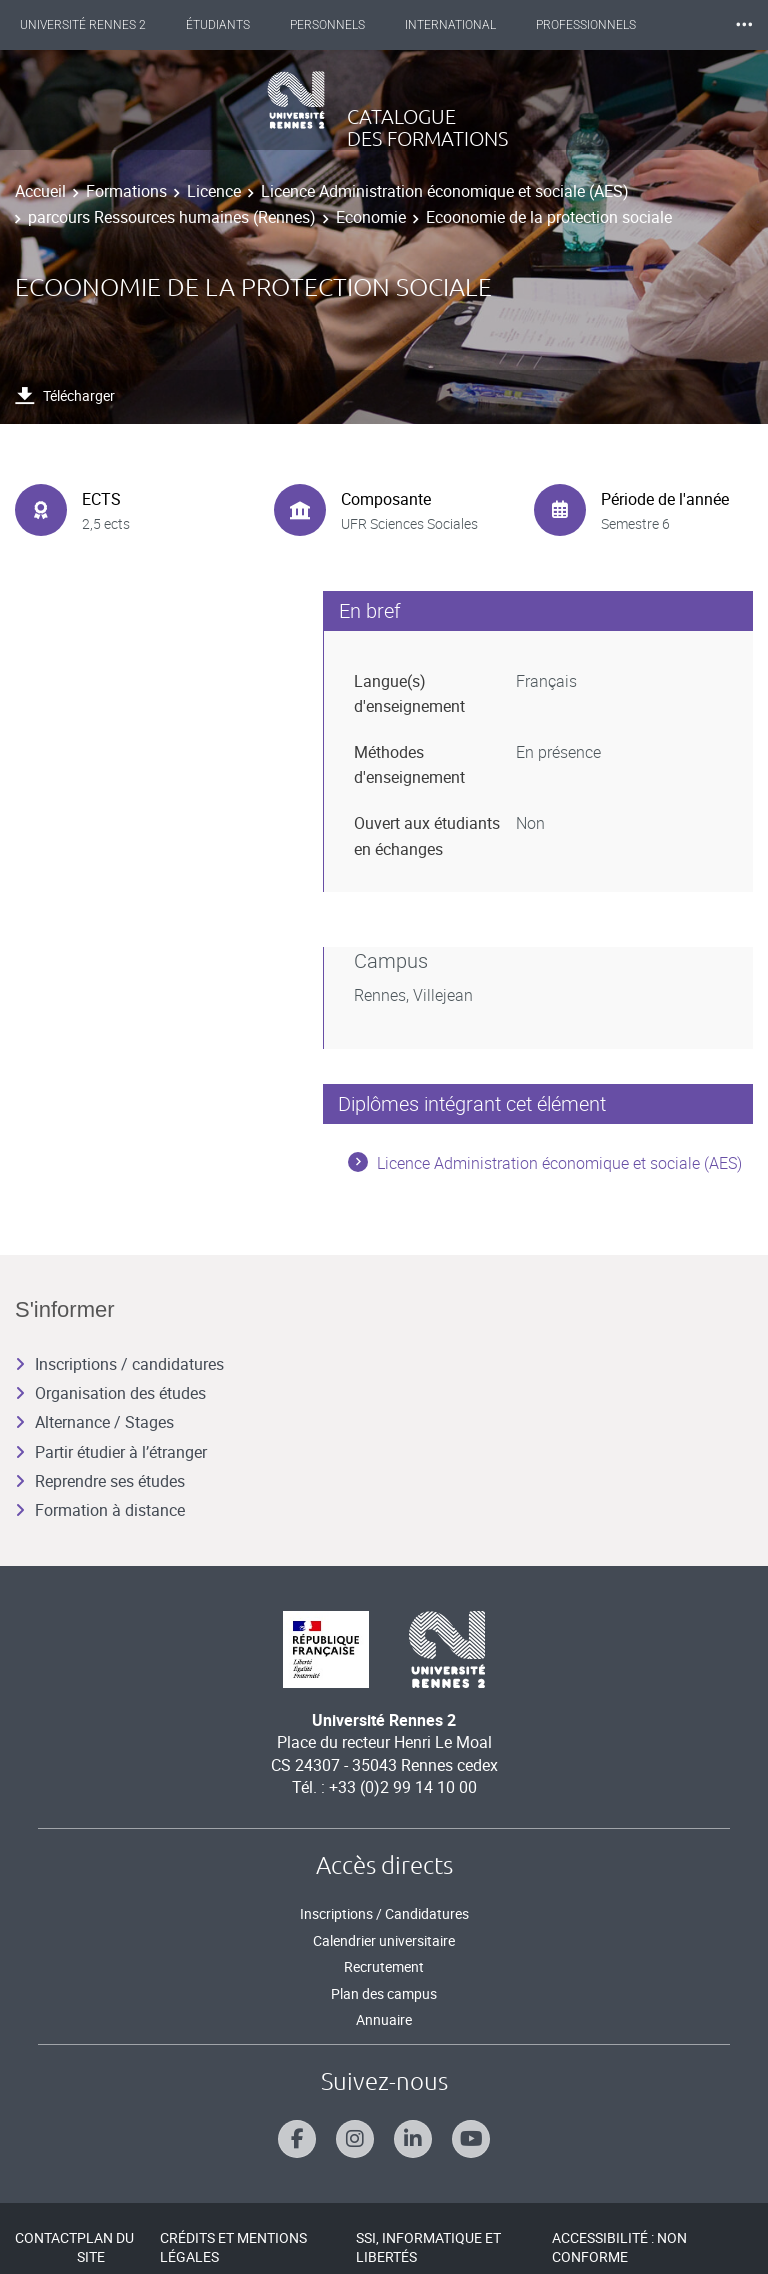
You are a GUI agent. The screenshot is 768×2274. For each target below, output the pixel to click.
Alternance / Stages (94, 1422)
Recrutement (384, 1966)
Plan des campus (384, 1993)
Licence (214, 191)
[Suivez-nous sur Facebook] (297, 2139)
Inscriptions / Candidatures (384, 1913)
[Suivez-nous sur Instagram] (355, 2139)
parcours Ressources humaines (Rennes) (172, 217)
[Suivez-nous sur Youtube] (471, 2139)
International (450, 25)
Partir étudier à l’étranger (111, 1452)
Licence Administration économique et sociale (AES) (445, 191)
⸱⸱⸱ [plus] (744, 24)
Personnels (327, 25)
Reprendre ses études (100, 1481)
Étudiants (218, 25)
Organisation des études (110, 1393)
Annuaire (384, 2019)
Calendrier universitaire (384, 1940)
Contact (46, 2237)
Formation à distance (100, 1510)
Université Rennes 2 (83, 25)
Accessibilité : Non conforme (619, 2247)
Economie (371, 217)
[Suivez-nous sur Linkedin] (413, 2139)
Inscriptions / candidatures (119, 1364)
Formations (126, 191)
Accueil (40, 191)
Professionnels (586, 25)
